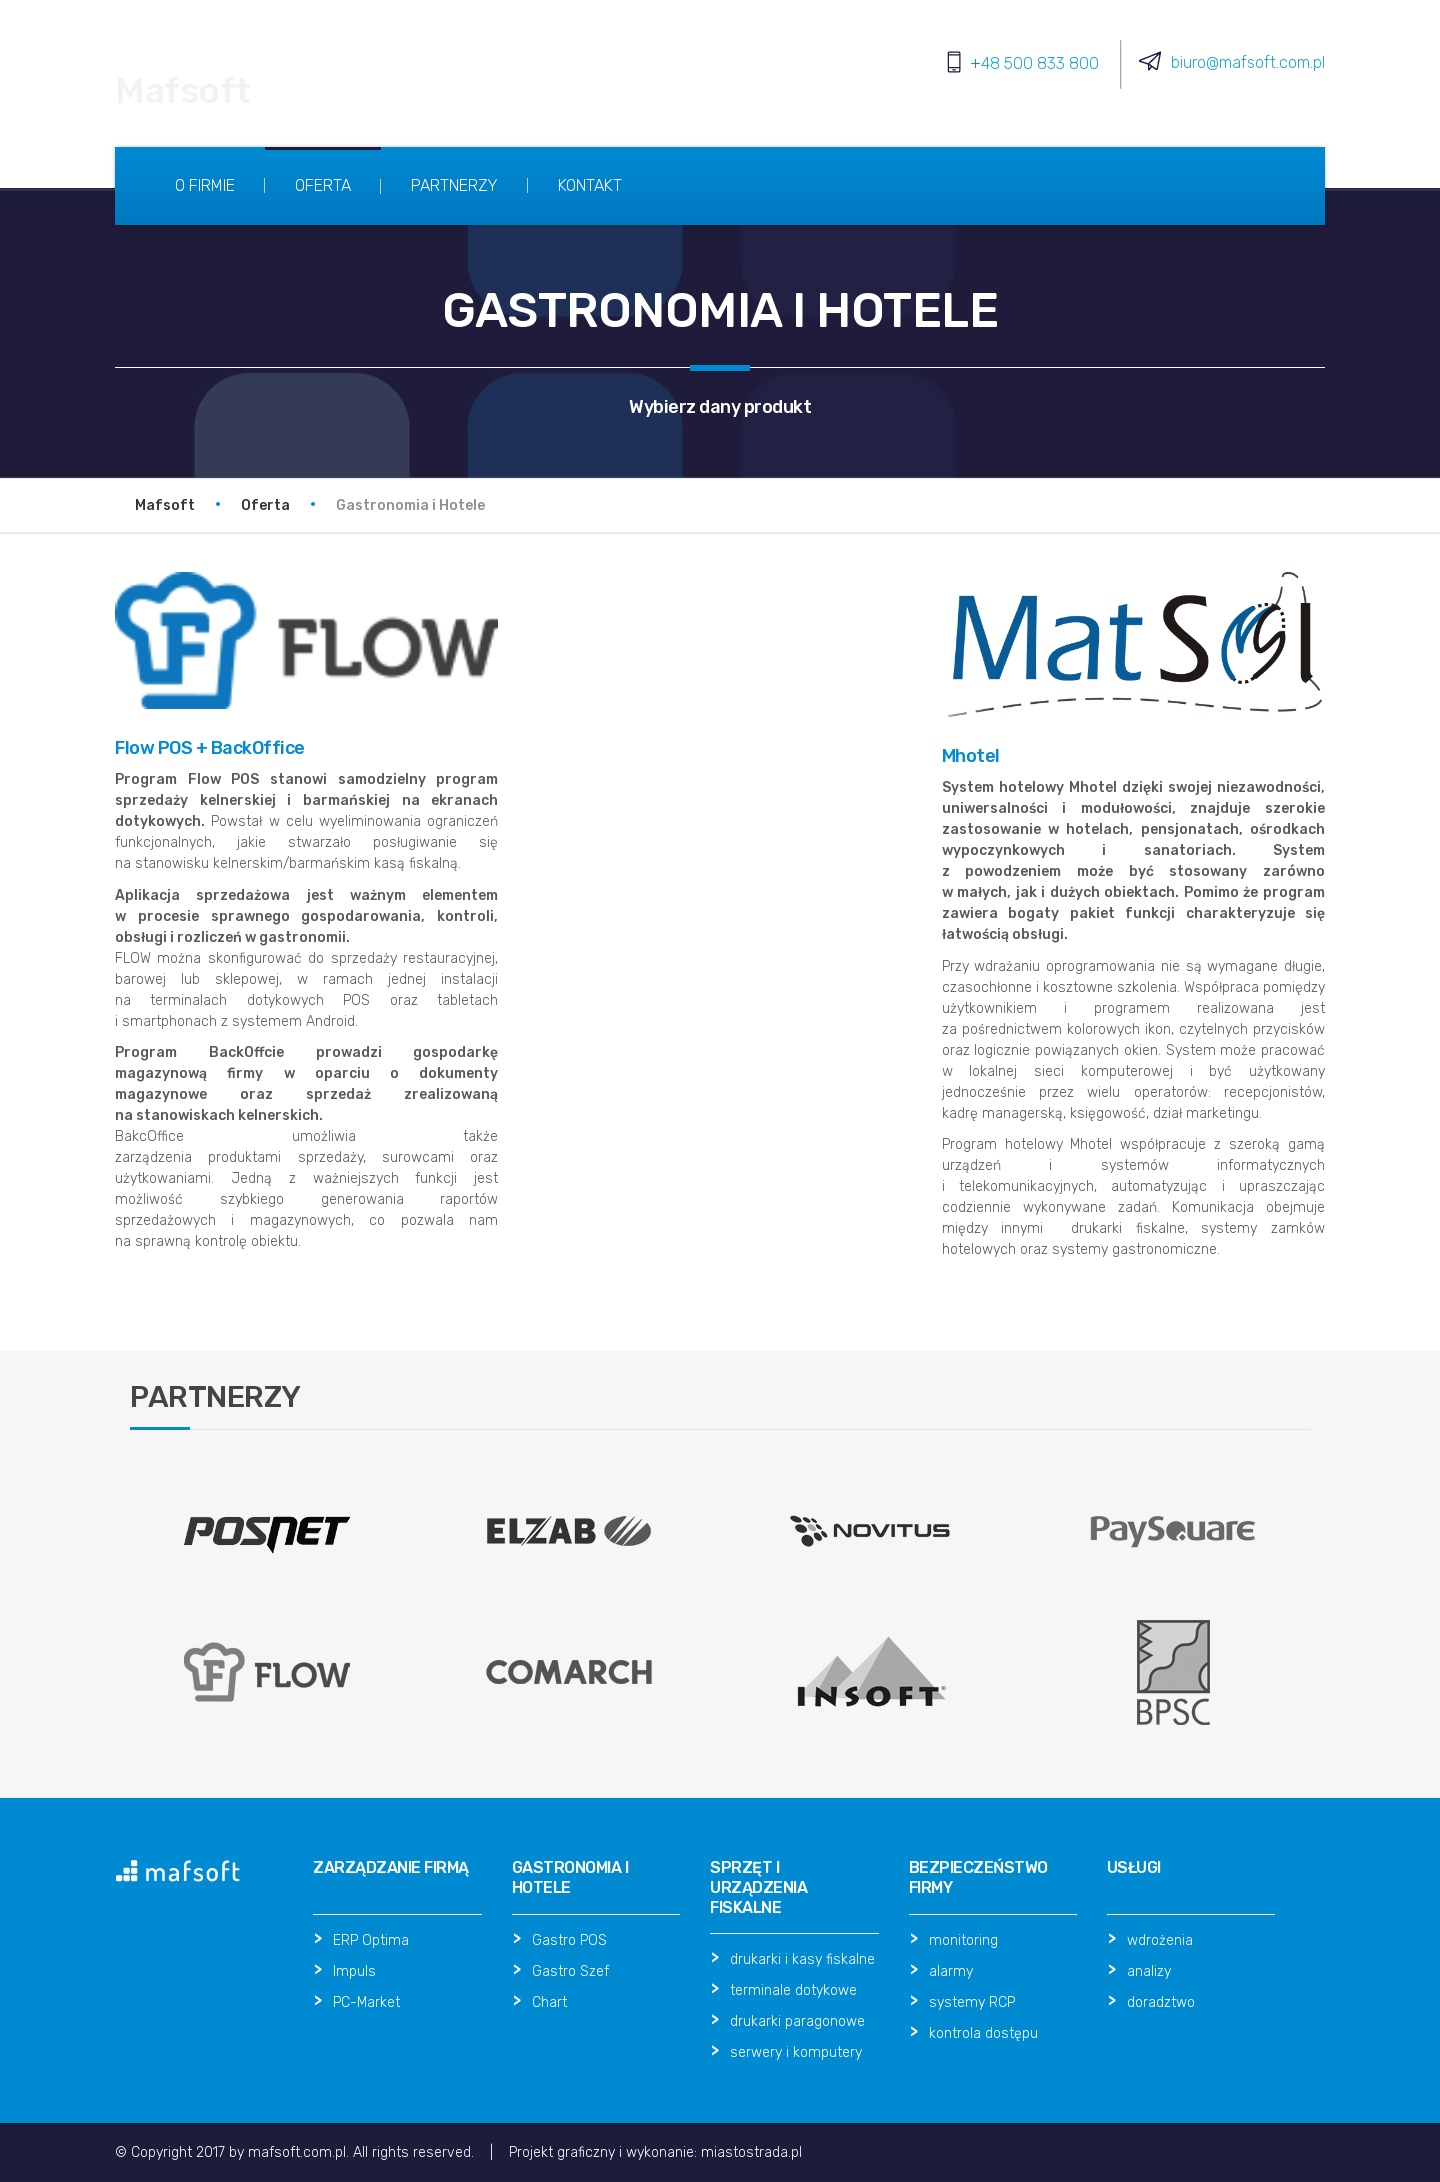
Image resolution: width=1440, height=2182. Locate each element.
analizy (1149, 1971)
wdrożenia (1160, 1940)
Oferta (323, 185)
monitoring (963, 1940)
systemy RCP (972, 2002)
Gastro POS (569, 1940)
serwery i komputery (796, 2052)
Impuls (354, 1971)
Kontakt (590, 185)
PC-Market (366, 2002)
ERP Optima (371, 1940)
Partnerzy (454, 185)
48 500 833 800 (1040, 63)
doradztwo (1161, 2002)
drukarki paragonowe (797, 2021)
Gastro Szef (570, 1971)
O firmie (205, 185)
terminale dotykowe (793, 1990)
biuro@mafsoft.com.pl (1248, 62)
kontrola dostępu (983, 2033)
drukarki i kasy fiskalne (802, 1959)
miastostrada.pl (751, 2152)
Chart (549, 2002)
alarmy (951, 1971)
